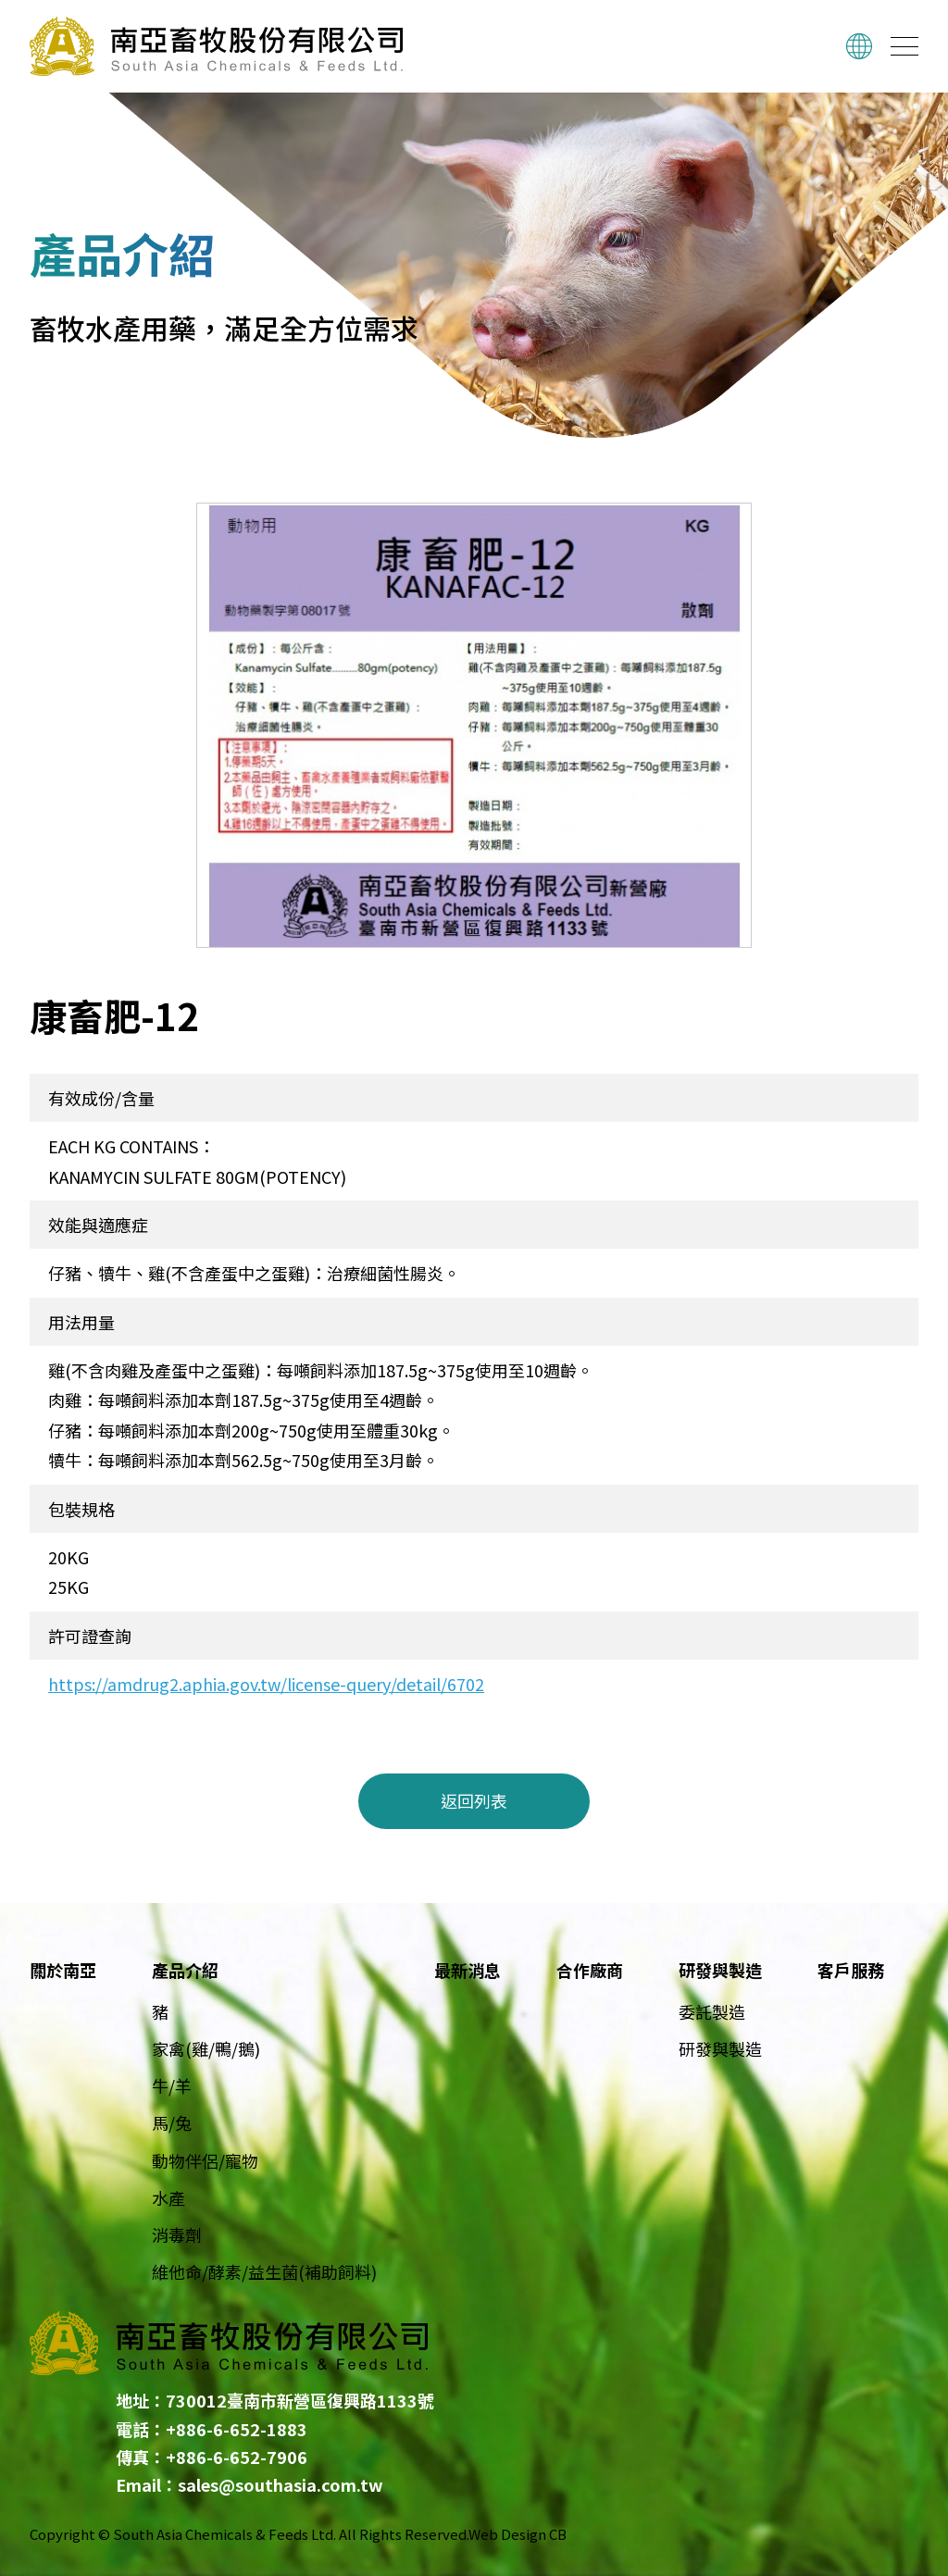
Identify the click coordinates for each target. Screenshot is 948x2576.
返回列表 (474, 1800)
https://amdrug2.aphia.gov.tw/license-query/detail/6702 (266, 1684)
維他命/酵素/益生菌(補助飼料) (264, 2271)
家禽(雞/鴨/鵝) (206, 2048)
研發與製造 (720, 2048)
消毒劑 (177, 2234)
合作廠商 (589, 1970)
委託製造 (712, 2011)
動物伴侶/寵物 (205, 2160)
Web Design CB (517, 2534)
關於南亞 (63, 1970)
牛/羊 (172, 2085)
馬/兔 (172, 2122)
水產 (168, 2197)
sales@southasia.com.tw (280, 2484)
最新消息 (467, 1970)
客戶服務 (850, 1970)
